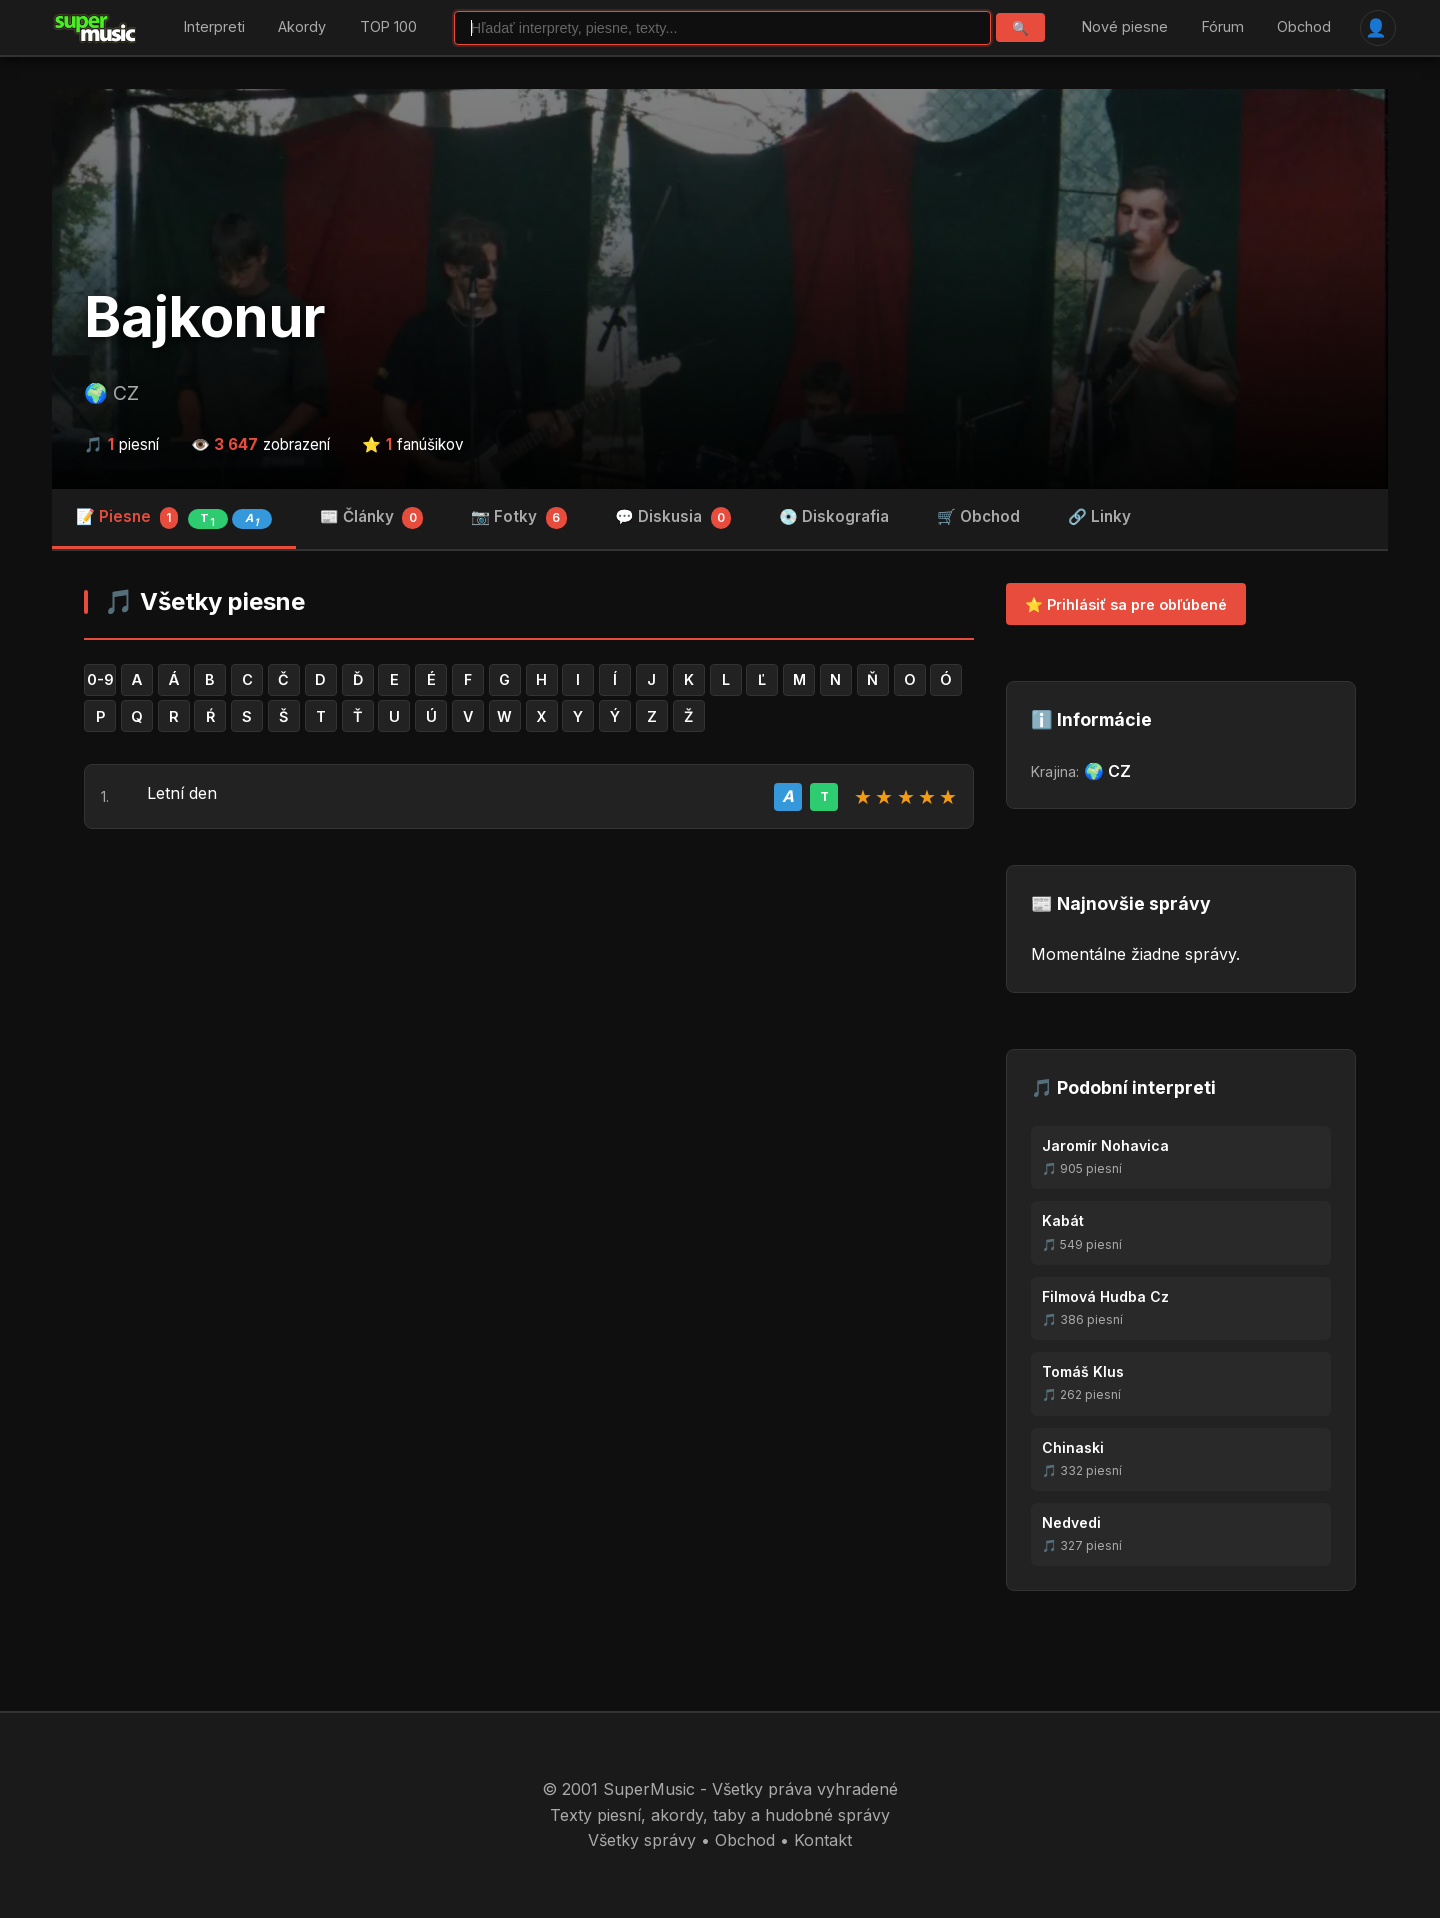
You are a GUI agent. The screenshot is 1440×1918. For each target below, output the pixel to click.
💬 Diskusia (673, 518)
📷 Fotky (519, 518)
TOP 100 (388, 27)
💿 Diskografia (834, 516)
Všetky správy (642, 1840)
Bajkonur (205, 317)
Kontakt (823, 1840)
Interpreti (214, 27)
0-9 (100, 679)
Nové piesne (1125, 27)
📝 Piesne (174, 518)
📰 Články (372, 518)
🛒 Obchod (978, 516)
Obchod (1304, 27)
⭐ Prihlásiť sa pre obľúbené (1126, 604)
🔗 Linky (1099, 516)
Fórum (1223, 27)
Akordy (302, 27)
